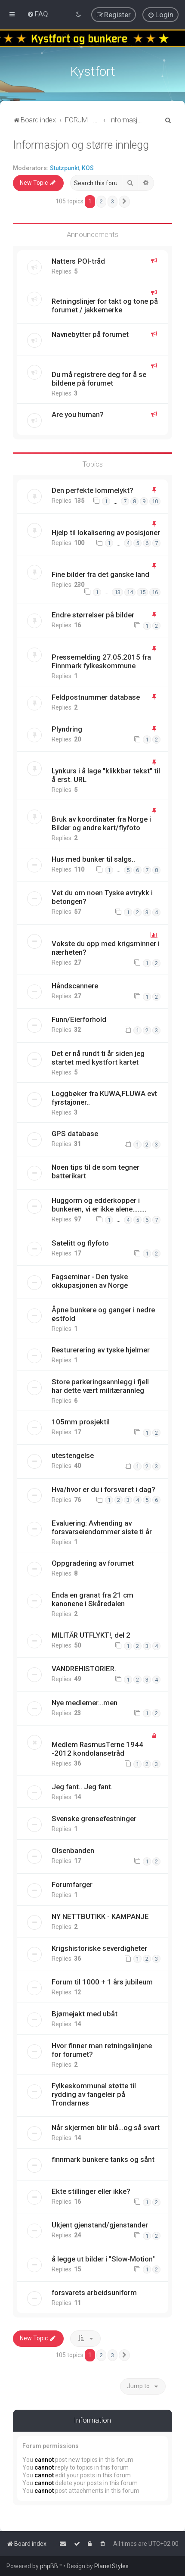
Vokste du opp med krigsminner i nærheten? (106, 947)
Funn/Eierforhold (79, 1019)
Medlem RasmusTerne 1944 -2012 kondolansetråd (97, 1748)
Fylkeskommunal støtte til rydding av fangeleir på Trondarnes (94, 2094)
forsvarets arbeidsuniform (94, 2292)
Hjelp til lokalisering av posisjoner (106, 532)
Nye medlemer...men (84, 1702)
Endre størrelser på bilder (93, 615)
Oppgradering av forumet (93, 1563)
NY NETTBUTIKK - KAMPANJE (100, 1916)
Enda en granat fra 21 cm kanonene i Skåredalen (92, 1599)
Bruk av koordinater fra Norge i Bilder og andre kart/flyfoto (101, 823)
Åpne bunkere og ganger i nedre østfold (103, 1314)
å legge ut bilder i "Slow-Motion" (103, 2258)
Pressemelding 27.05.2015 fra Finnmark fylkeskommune (101, 661)
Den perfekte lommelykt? (92, 490)
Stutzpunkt (64, 168)
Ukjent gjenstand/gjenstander (100, 2225)
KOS (88, 168)
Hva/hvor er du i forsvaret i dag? (103, 1489)
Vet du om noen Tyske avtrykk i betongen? (102, 897)
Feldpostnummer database (96, 697)
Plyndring (67, 729)
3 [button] (112, 201)
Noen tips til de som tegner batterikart (95, 1171)
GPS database (75, 1133)
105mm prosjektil (81, 1421)
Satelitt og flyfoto (80, 1242)
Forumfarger (72, 1884)
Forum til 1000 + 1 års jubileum (102, 1982)
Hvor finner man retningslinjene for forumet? (102, 2050)
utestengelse (73, 1455)
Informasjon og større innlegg (81, 145)
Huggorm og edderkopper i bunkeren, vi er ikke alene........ (99, 1204)
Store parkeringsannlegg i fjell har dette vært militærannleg (100, 1386)
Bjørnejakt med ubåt (84, 2013)
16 (155, 592)
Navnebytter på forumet (90, 334)
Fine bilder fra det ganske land (100, 574)
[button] (124, 202)
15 (142, 592)
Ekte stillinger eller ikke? (91, 2191)
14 (130, 592)
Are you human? (78, 414)
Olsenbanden (73, 1850)
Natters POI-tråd (78, 260)
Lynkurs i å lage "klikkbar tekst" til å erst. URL (106, 775)
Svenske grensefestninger (94, 1818)
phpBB (49, 2566)
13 (117, 592)
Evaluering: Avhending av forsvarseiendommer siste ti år (102, 1527)
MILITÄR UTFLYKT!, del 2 (91, 1635)
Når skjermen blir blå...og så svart (106, 2127)
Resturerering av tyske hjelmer (101, 1350)
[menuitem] (37, 13)
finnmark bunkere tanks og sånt (103, 2159)
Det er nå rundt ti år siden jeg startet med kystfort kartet (98, 1057)
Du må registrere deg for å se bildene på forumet (99, 378)
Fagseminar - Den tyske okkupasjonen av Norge (90, 1281)
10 (155, 501)
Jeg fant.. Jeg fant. (82, 1786)
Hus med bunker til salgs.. (93, 859)
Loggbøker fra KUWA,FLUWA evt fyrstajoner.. (104, 1097)
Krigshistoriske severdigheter (99, 1948)
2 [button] (101, 201)
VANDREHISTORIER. (84, 1668)
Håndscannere (75, 985)
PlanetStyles (111, 2566)
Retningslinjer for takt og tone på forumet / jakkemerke (105, 305)
